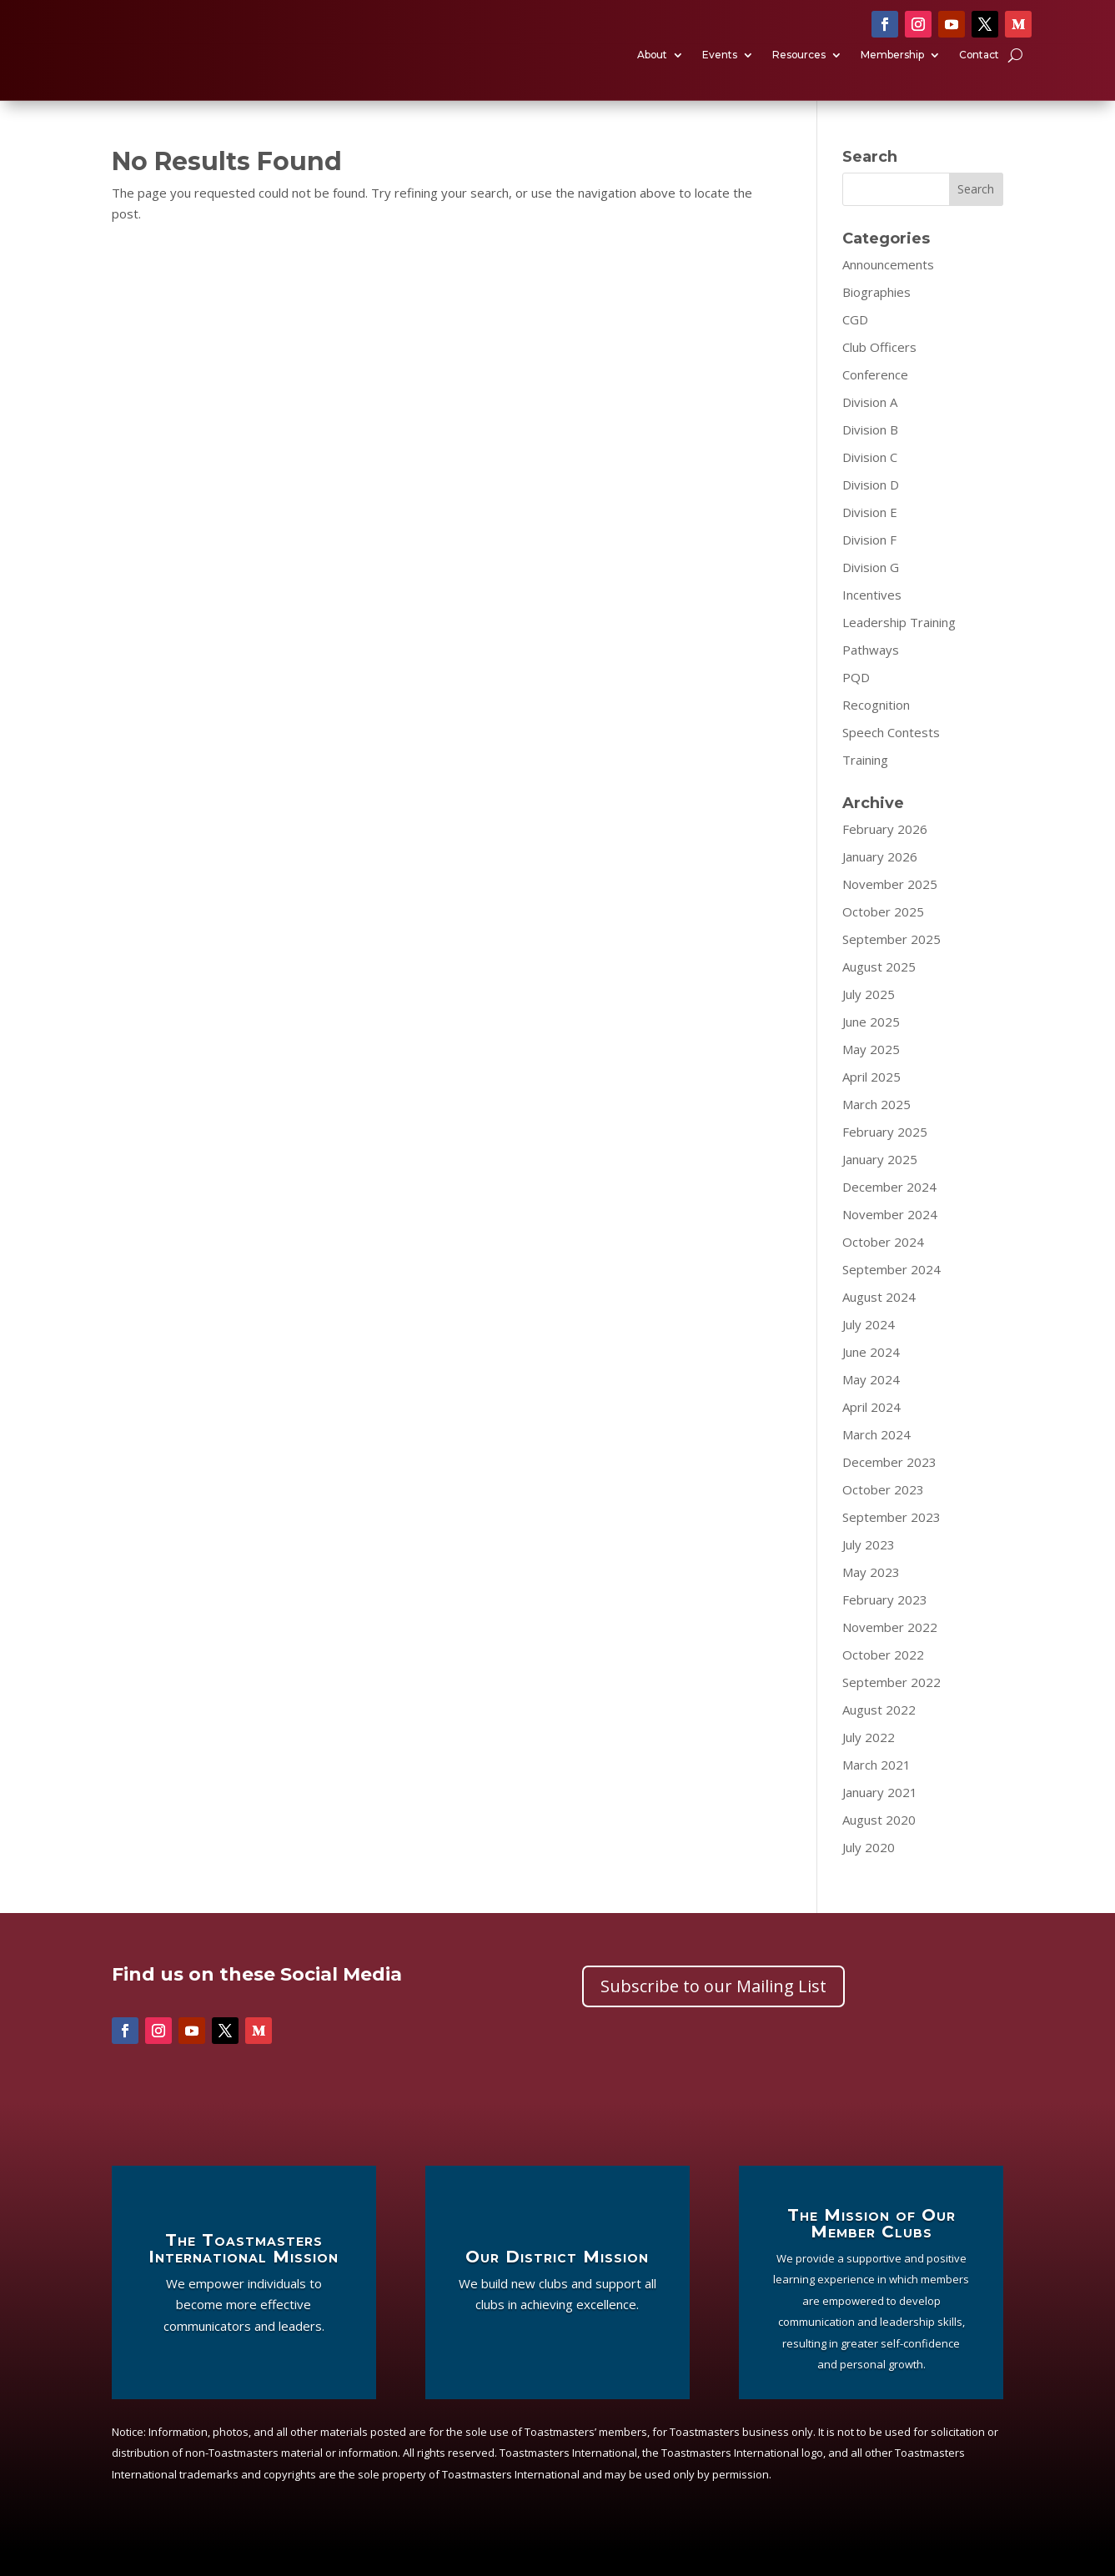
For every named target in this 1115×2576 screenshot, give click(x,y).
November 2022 (889, 1651)
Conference (875, 398)
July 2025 (868, 1018)
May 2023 (871, 1596)
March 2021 (876, 1788)
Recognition (876, 729)
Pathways (870, 673)
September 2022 (891, 1706)
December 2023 (889, 1486)
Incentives (872, 618)
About (652, 68)
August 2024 (879, 1321)
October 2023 (883, 1513)
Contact (979, 68)
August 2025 (879, 990)
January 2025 (879, 1183)
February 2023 (884, 1623)
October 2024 (883, 1266)
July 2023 (868, 1568)
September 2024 (891, 1293)
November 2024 (889, 1238)
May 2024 (871, 1403)
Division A (869, 426)
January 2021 (879, 1816)
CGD (855, 343)
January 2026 (879, 880)
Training (865, 784)
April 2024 (871, 1431)
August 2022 (879, 1733)
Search (975, 214)
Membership (892, 68)
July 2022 (868, 1761)
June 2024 (871, 1376)
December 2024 (889, 1211)
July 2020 (868, 1871)
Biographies (876, 316)
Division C (869, 481)
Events (719, 68)
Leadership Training (899, 646)
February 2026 (884, 853)
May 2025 (871, 1073)
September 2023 (891, 1541)
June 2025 (871, 1045)
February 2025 (884, 1155)
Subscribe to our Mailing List (713, 2011)
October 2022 (883, 1678)
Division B (870, 453)
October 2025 (883, 935)
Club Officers (879, 371)
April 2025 (871, 1100)
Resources (799, 68)
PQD (856, 701)
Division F (869, 563)
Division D (870, 508)
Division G (870, 591)
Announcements (888, 288)
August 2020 (879, 1843)
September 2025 (891, 963)
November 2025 (889, 908)
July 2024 (868, 1348)
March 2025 (876, 1128)
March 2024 (876, 1458)
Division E (869, 536)
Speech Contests (891, 756)
